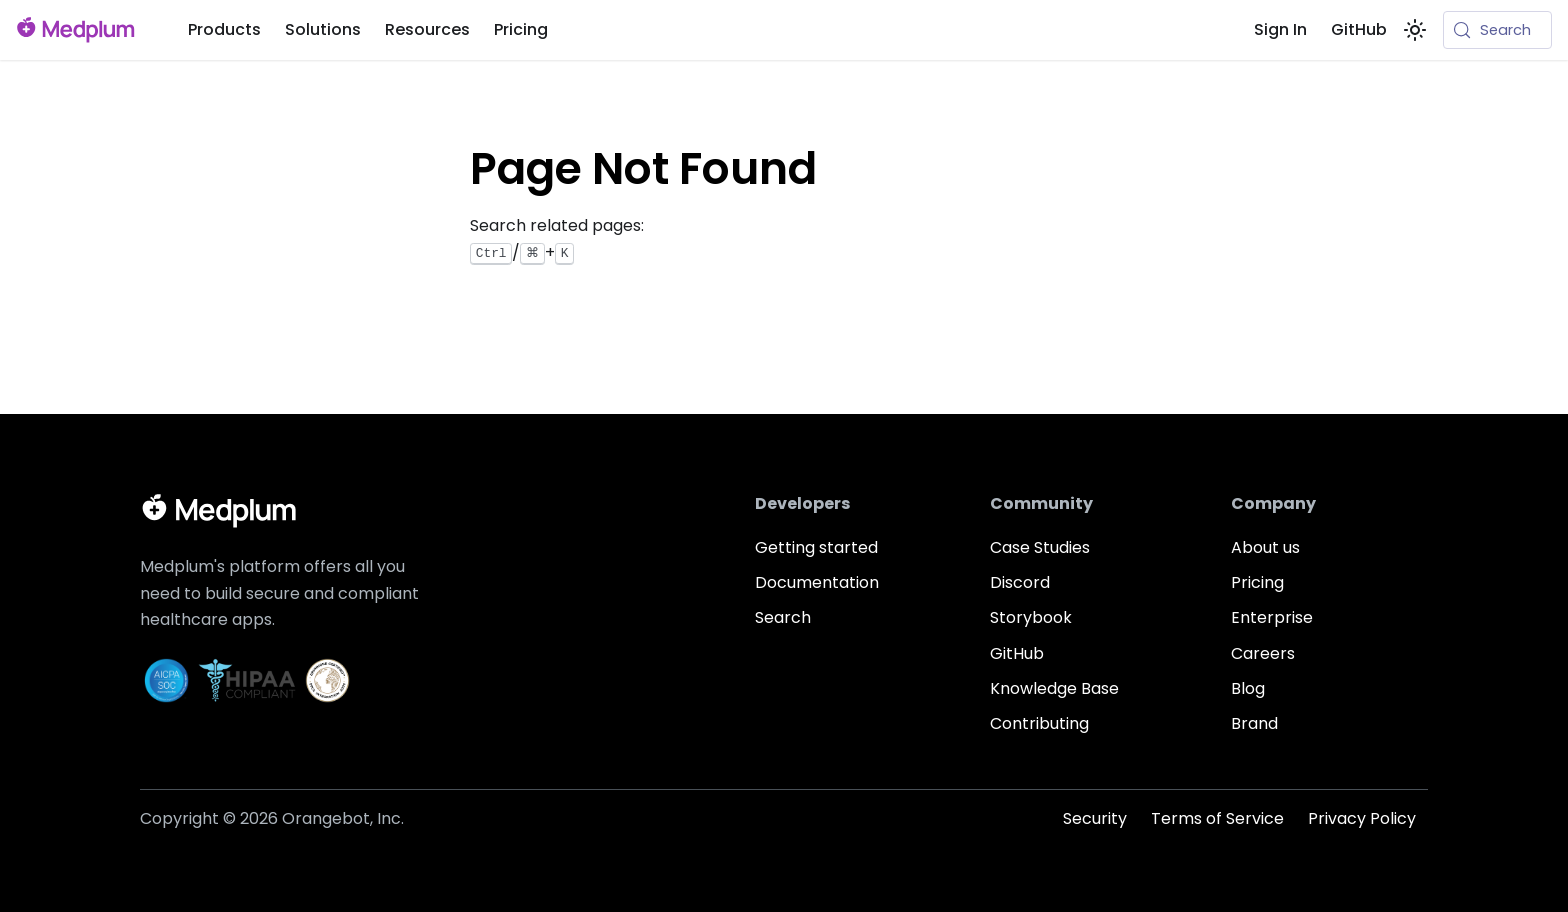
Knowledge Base (1054, 688)
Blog (1248, 688)
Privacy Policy (1362, 818)
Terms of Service (1217, 818)
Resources (427, 29)
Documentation (817, 582)
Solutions (323, 29)
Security (1095, 818)
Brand (1254, 723)
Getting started (816, 547)
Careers (1263, 653)
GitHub (1359, 29)
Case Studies (1040, 547)
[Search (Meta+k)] (1497, 30)
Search (783, 617)
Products (224, 29)
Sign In (1280, 29)
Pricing (521, 29)
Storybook (1031, 617)
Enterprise (1272, 617)
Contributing (1039, 723)
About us (1265, 547)
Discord (1020, 582)
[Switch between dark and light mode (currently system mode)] (1415, 30)
